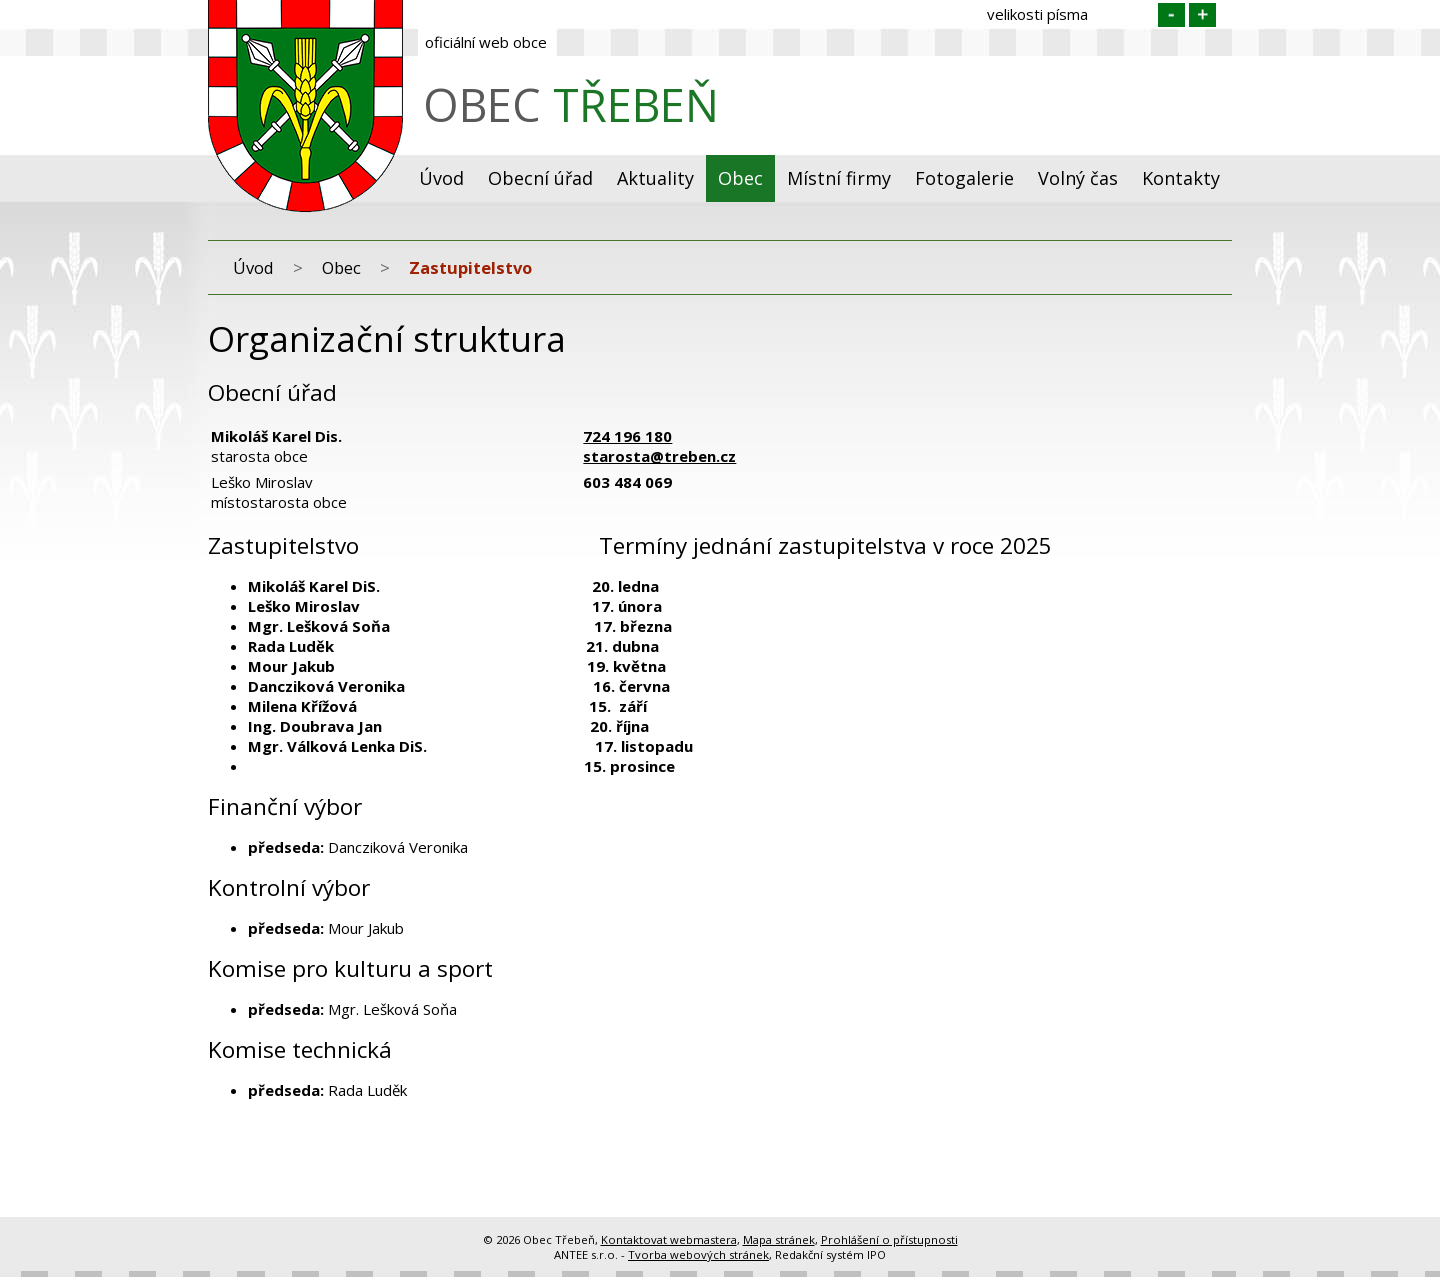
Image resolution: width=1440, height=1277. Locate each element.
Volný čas (1078, 178)
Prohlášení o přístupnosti (889, 1239)
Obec (740, 178)
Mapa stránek (779, 1239)
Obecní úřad (540, 178)
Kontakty (1181, 178)
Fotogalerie (964, 178)
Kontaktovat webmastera (669, 1239)
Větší (1202, 15)
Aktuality (655, 178)
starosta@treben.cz (659, 456)
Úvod (441, 178)
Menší (1171, 15)
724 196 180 (627, 436)
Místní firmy (839, 178)
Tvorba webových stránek (698, 1254)
